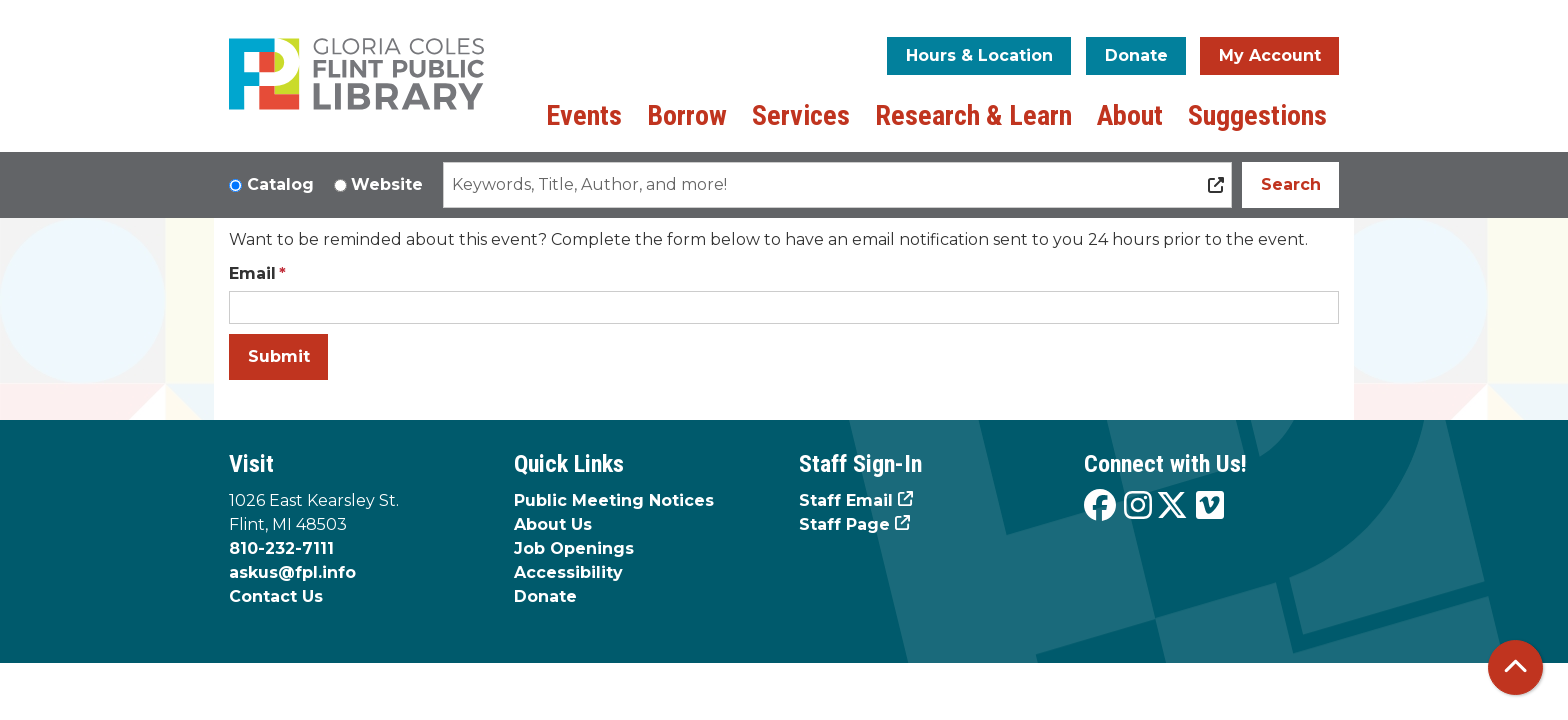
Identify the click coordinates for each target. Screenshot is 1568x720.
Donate (1136, 55)
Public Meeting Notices (614, 500)
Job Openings (574, 548)
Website (387, 184)
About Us (553, 524)
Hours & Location (979, 55)
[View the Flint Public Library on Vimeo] (1210, 506)
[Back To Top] (1515, 667)
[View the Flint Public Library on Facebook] (1100, 506)
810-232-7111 (281, 548)
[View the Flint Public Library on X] (1172, 506)
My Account (1270, 55)
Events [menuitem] (584, 115)
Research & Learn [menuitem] (973, 115)
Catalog (280, 184)
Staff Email (846, 500)
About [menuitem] (1130, 115)
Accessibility (568, 572)
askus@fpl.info (292, 572)
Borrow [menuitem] (687, 115)
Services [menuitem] (801, 115)
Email (252, 273)
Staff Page (844, 524)
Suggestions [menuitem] (1257, 115)
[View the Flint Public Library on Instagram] (1138, 506)
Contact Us (276, 596)
